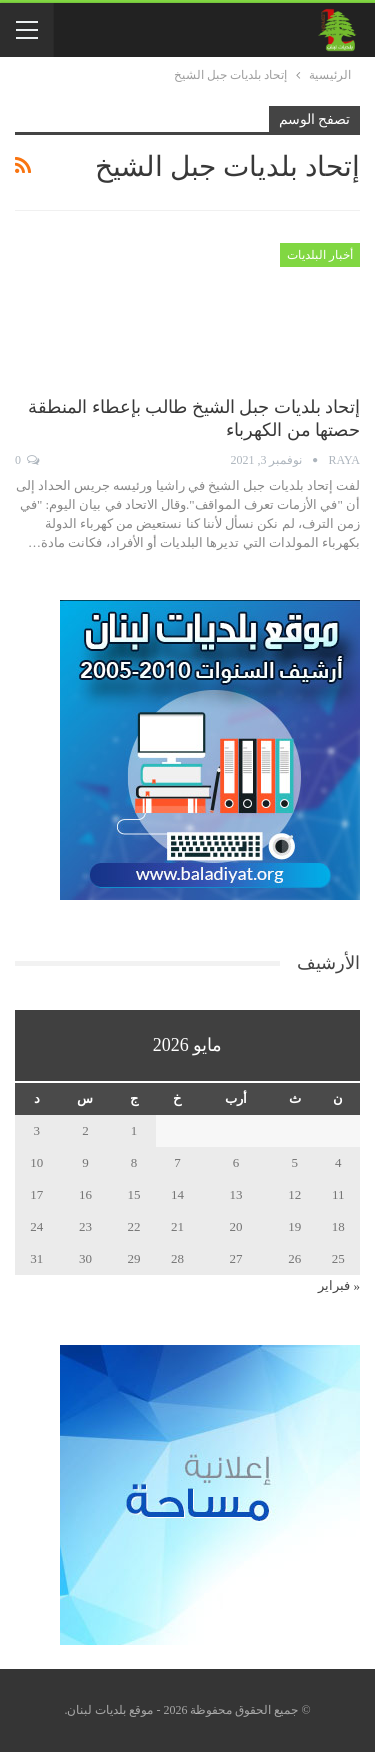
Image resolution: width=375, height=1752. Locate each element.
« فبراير (339, 1285)
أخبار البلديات (320, 255)
